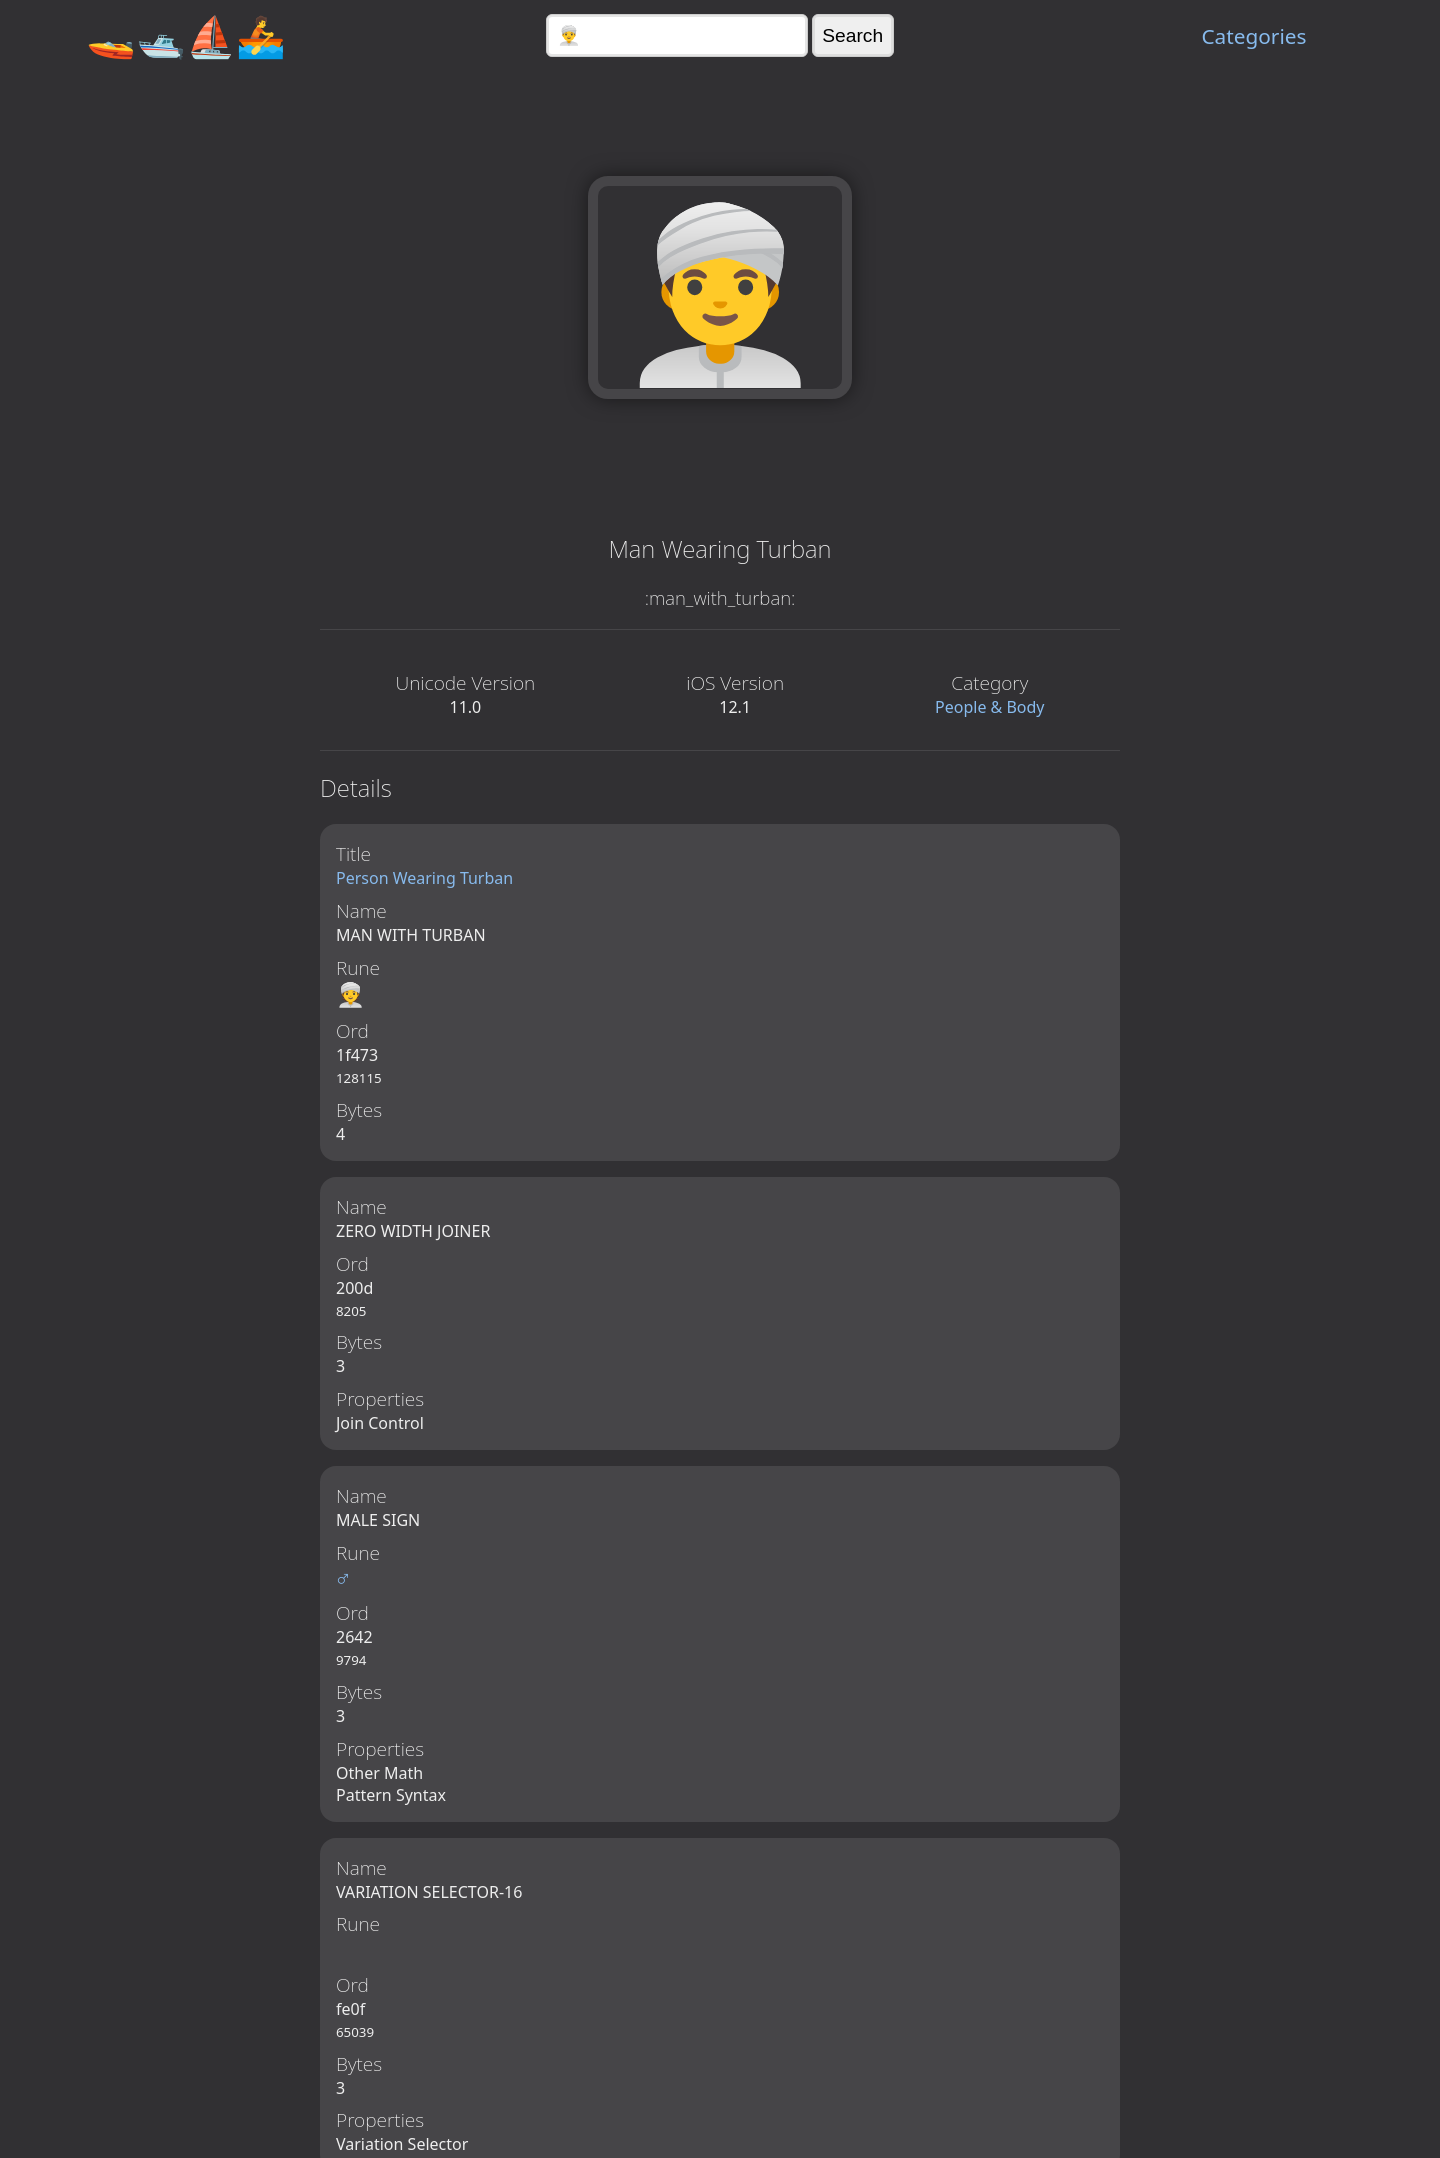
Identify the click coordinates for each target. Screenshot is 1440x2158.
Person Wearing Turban (424, 878)
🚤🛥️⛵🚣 (186, 35)
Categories (1253, 36)
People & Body (990, 707)
